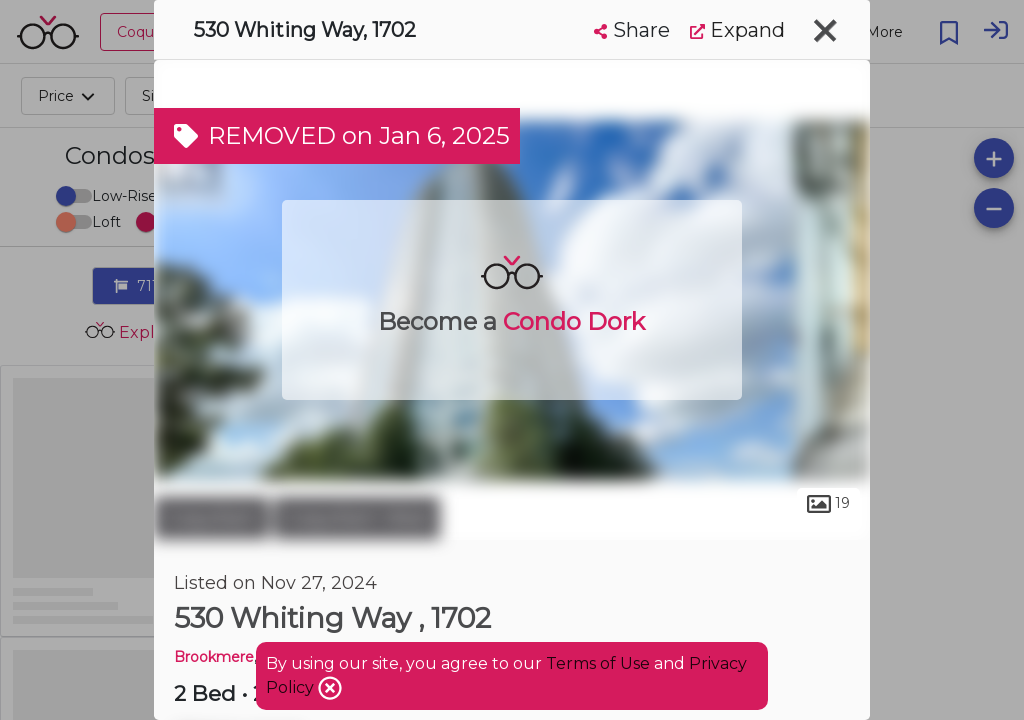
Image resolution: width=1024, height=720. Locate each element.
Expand (737, 30)
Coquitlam (211, 518)
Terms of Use (598, 663)
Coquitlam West (357, 518)
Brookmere (214, 657)
